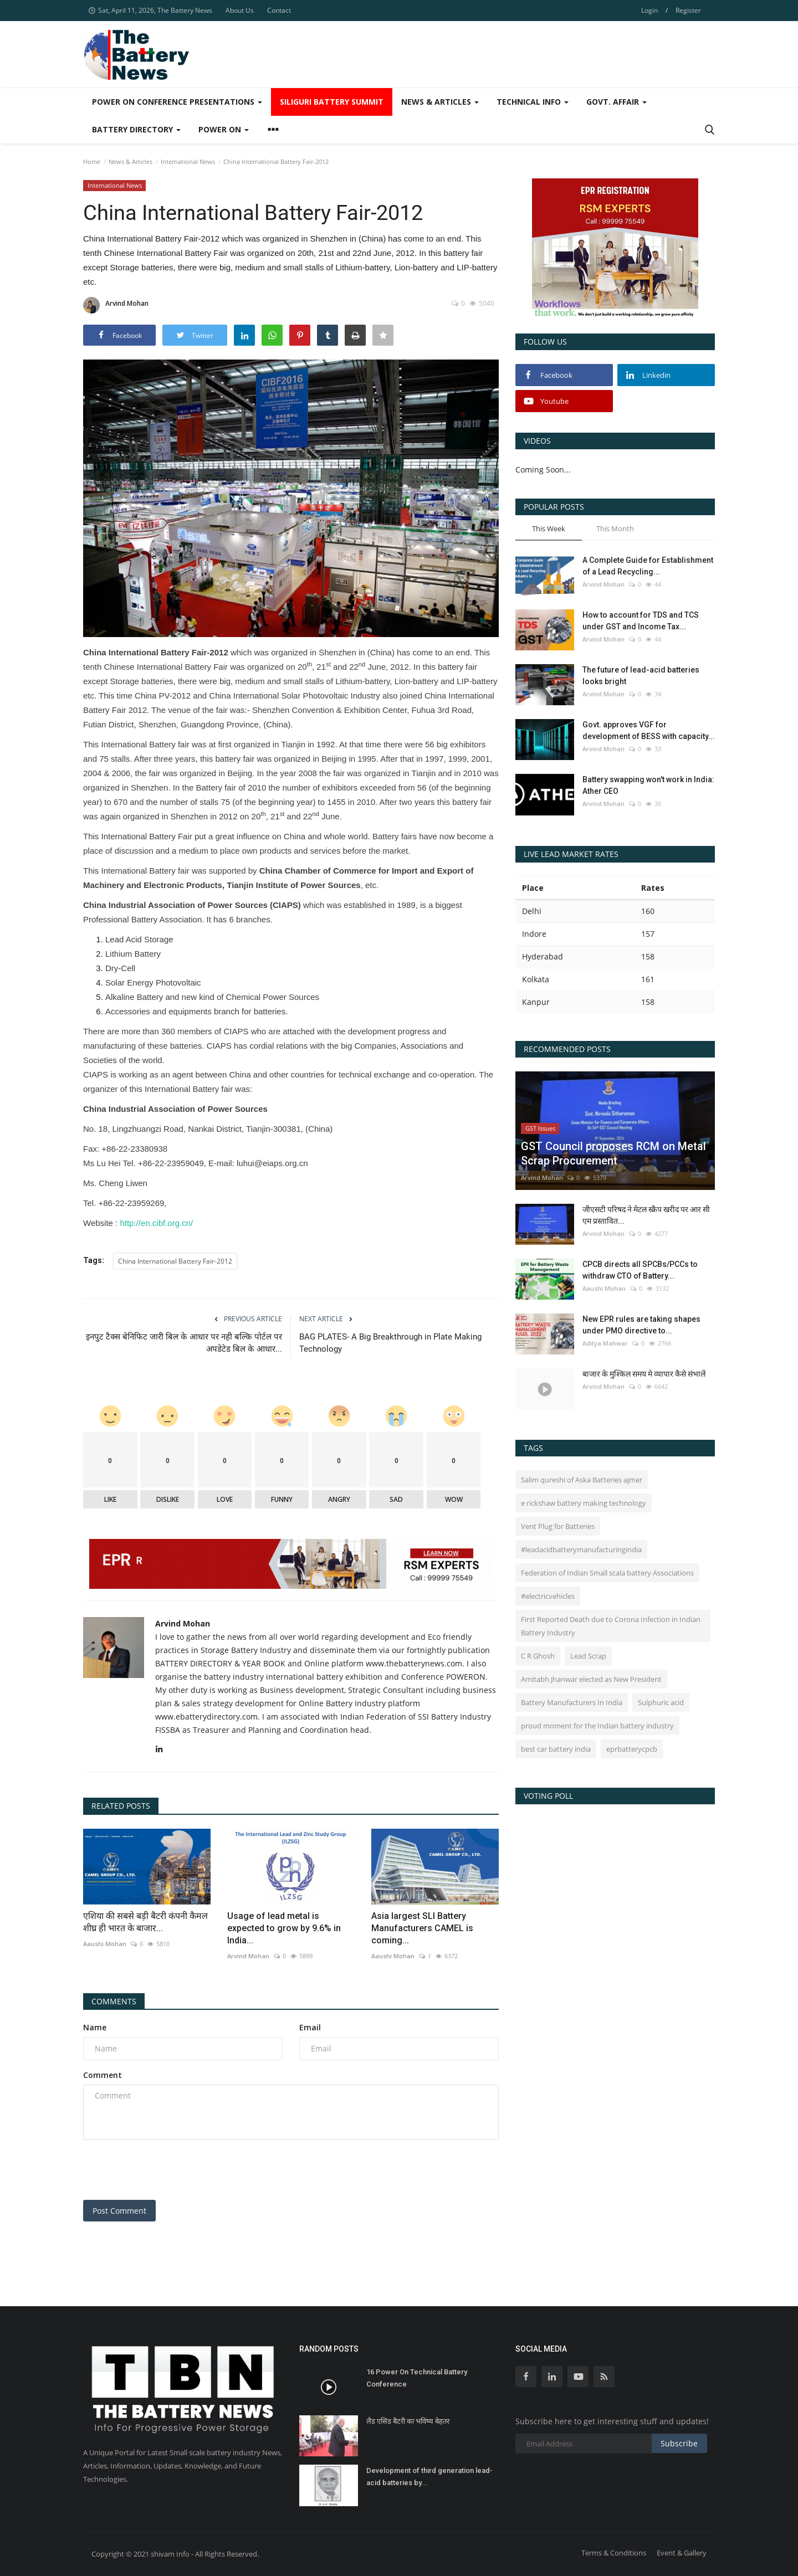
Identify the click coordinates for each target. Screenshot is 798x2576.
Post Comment (119, 2210)
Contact (279, 10)
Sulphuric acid (661, 1702)
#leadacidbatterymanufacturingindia (581, 1549)
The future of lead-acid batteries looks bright (640, 675)
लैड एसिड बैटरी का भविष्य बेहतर (407, 2421)
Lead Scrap (588, 1656)
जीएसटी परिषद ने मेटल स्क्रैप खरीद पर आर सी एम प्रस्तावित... (646, 1215)
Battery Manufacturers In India (571, 1702)
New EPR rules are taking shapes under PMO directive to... (641, 1325)
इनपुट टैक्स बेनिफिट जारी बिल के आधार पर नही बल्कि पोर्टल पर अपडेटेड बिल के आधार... (184, 1343)
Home (91, 161)
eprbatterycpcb (631, 1749)
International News (188, 161)
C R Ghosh (538, 1656)
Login (649, 10)
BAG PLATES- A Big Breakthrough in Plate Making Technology (390, 1343)
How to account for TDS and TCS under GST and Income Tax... (640, 620)
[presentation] (167, 2170)
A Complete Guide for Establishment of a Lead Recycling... (647, 566)
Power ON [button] (223, 129)
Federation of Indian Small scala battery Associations (607, 1573)
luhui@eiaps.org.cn (272, 1163)
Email (310, 2027)
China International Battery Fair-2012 (175, 1261)
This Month (615, 528)
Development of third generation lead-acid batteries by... (429, 2476)
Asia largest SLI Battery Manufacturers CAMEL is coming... (422, 1928)
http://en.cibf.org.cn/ (156, 1223)
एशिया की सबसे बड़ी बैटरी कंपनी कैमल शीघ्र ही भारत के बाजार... (145, 1922)
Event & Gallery (682, 2553)
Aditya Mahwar (605, 1343)
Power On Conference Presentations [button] (177, 101)
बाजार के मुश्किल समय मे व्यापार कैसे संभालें (643, 1373)
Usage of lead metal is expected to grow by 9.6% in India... (284, 1928)
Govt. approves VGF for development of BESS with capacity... (648, 730)
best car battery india (556, 1749)
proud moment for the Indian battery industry (597, 1726)
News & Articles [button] (440, 101)
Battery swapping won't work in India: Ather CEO (648, 785)
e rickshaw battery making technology (583, 1503)
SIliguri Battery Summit (331, 101)
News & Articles (130, 161)
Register (688, 10)
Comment (102, 2075)
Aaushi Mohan (104, 1943)
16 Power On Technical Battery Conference (416, 2378)
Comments (113, 2001)
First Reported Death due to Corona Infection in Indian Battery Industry (610, 1626)
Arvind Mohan (116, 305)
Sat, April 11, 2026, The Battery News (150, 10)
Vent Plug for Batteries (558, 1526)
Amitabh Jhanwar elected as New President (591, 1679)
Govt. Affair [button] (616, 101)
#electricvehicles (548, 1596)
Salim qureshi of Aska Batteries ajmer (581, 1480)
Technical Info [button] (533, 101)
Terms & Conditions (613, 2553)
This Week (548, 528)
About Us (240, 10)
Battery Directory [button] (136, 129)
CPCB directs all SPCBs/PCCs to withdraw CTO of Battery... (640, 1270)
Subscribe (679, 2443)
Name (94, 2027)
